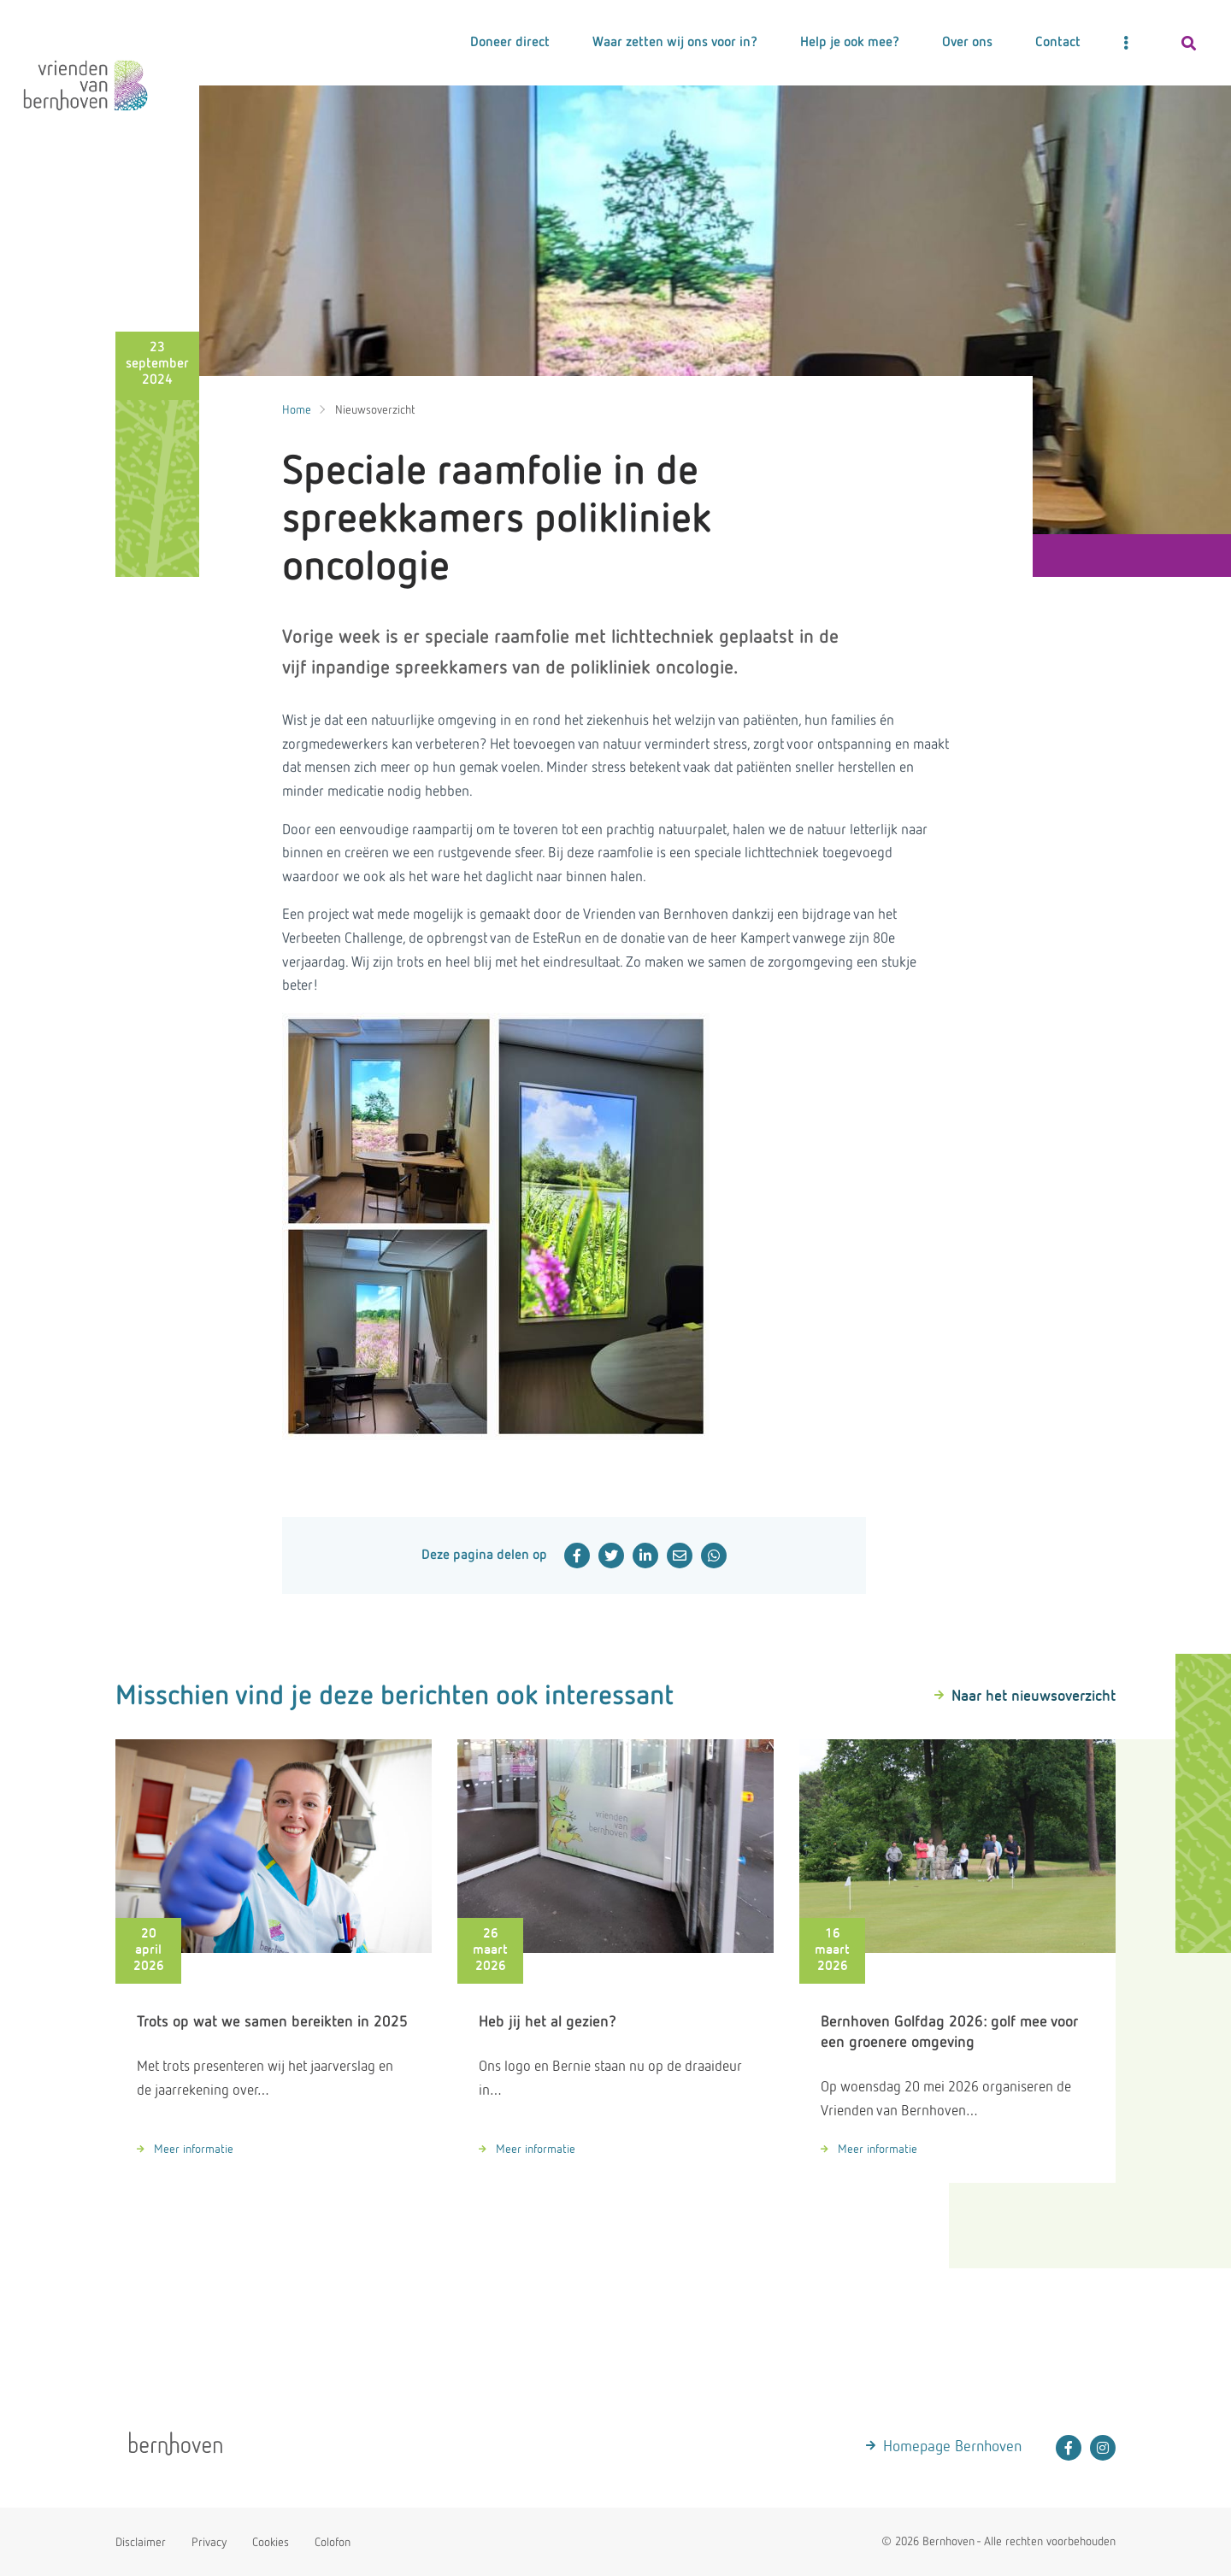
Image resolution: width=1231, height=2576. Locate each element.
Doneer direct (510, 43)
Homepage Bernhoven (952, 2447)
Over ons (967, 43)
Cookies (270, 2543)
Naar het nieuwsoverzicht (1033, 1696)
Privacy (209, 2543)
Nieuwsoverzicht (375, 410)
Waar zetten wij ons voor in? (674, 43)
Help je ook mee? (849, 43)
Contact (1058, 43)
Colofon (332, 2543)
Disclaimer (140, 2543)
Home (296, 410)
